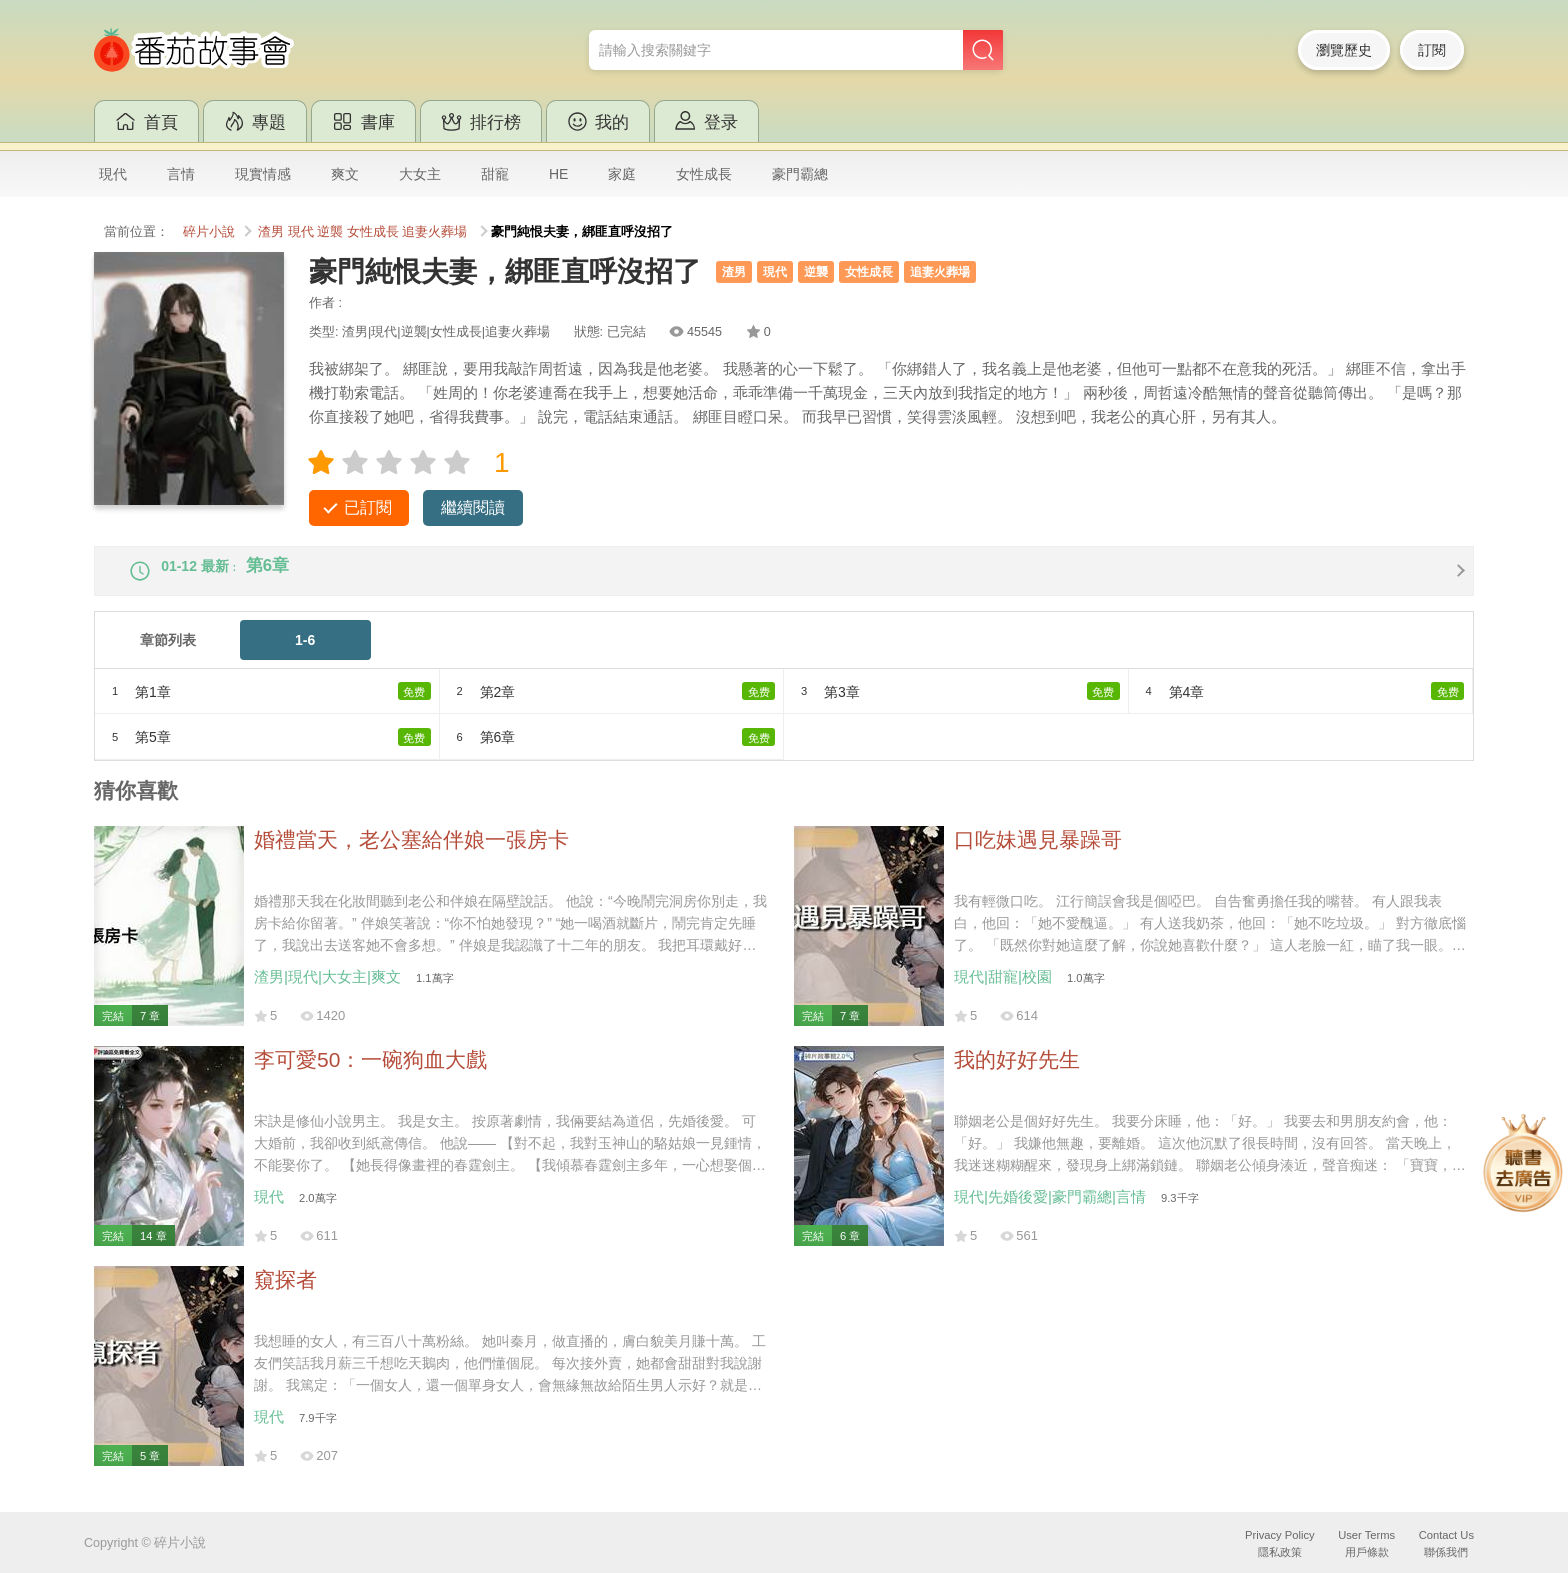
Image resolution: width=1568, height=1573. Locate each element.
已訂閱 (368, 507)
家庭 (622, 174)
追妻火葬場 (434, 232)
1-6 (305, 656)
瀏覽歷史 (1344, 50)
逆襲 (330, 232)
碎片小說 (209, 232)
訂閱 (1432, 50)
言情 (181, 174)
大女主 (420, 174)
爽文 (345, 174)
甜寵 (495, 174)
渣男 (271, 232)
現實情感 (263, 174)
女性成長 (704, 174)
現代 (113, 174)
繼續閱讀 (473, 507)
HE (558, 174)
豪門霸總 (800, 174)
